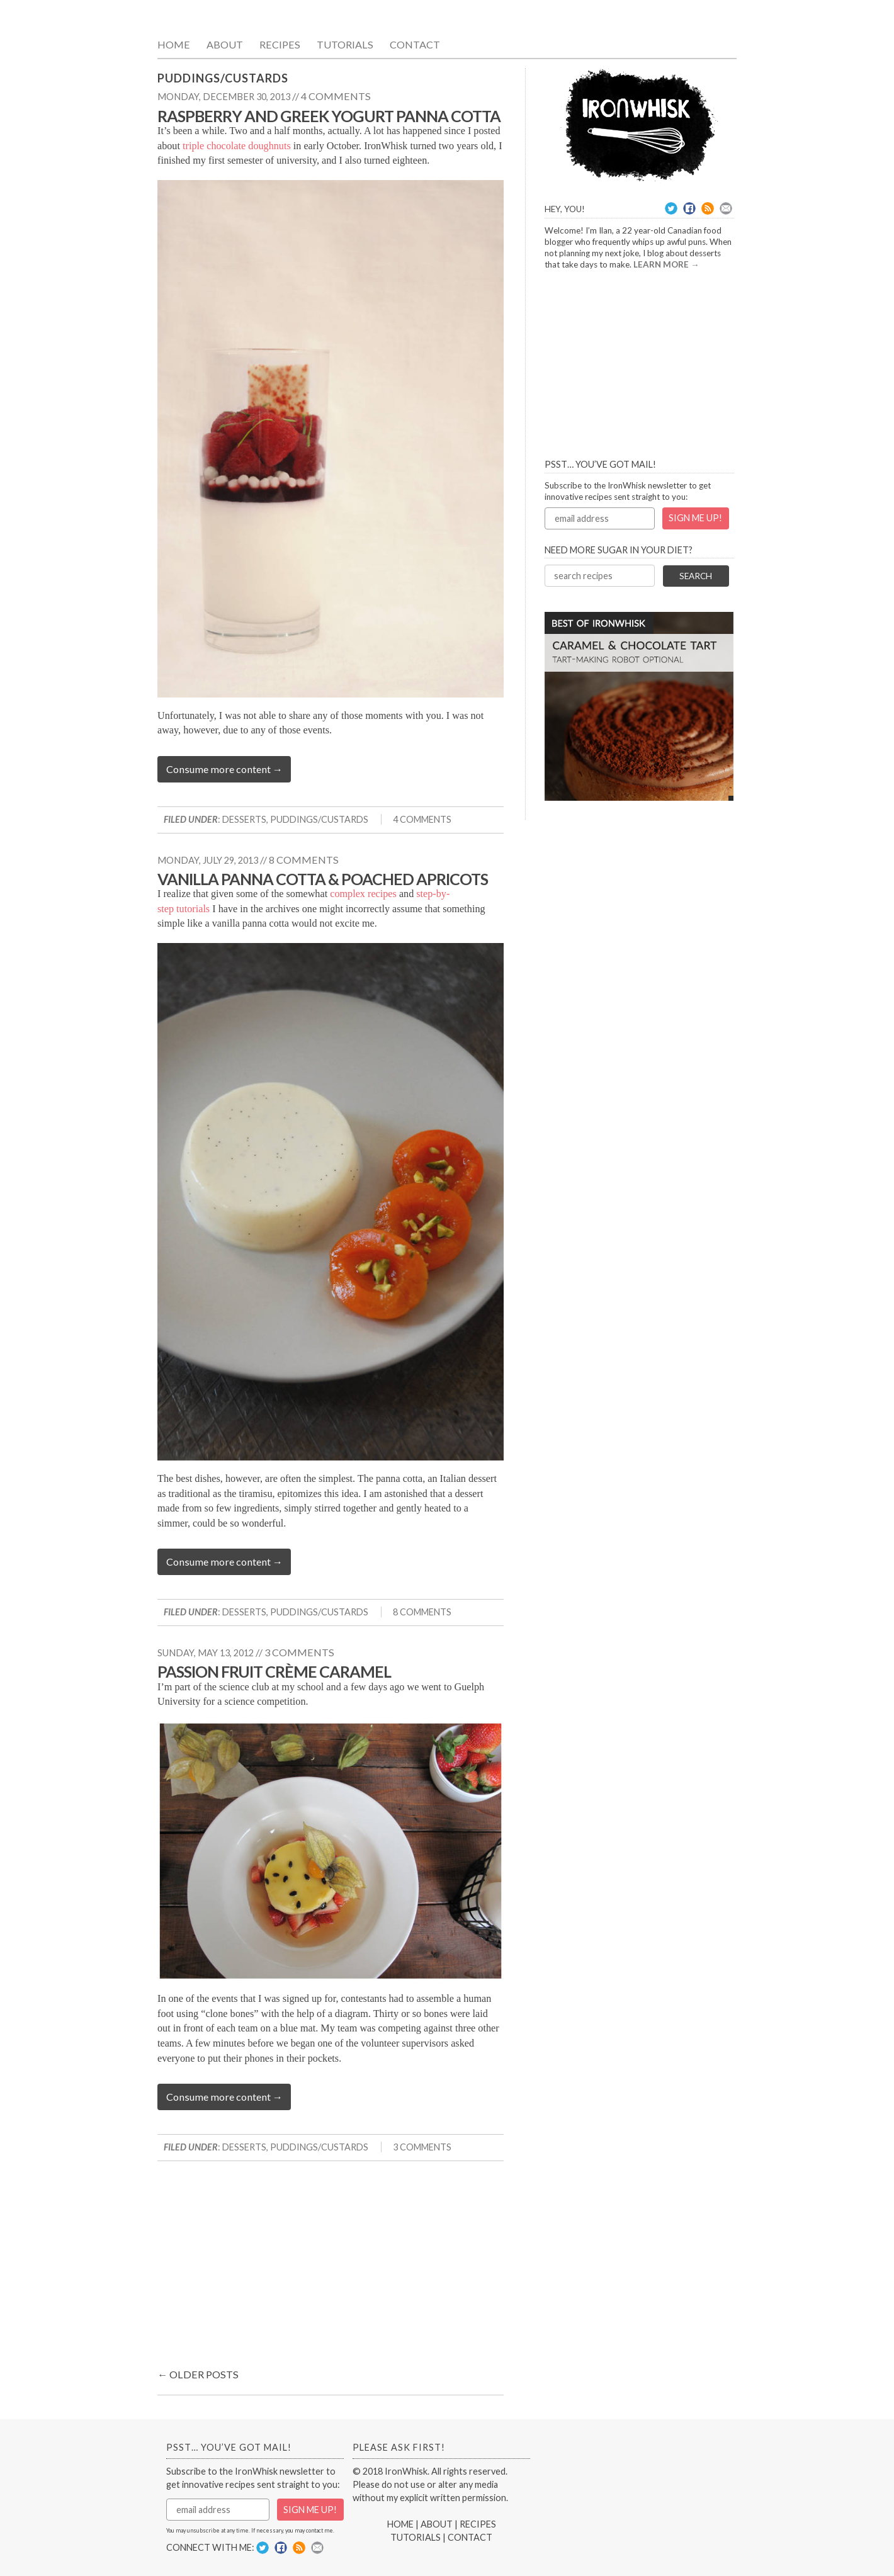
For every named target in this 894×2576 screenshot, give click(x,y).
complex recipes (363, 894)
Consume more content (224, 769)
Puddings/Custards (319, 819)
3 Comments (422, 2147)
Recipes (279, 44)
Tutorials (345, 44)
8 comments (304, 860)
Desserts (244, 819)
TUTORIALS (415, 2537)
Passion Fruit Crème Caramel (274, 1671)
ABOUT (437, 2524)
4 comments (336, 96)
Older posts (198, 2374)
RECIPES (478, 2524)
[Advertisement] (330, 2268)
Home (173, 44)
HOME (400, 2524)
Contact (415, 44)
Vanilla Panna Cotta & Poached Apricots (322, 878)
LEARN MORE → (666, 264)
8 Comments (422, 1612)
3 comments (299, 1652)
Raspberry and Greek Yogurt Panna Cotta (329, 115)
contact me (319, 2530)
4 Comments (422, 819)
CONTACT (470, 2537)
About (225, 44)
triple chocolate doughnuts (237, 146)
